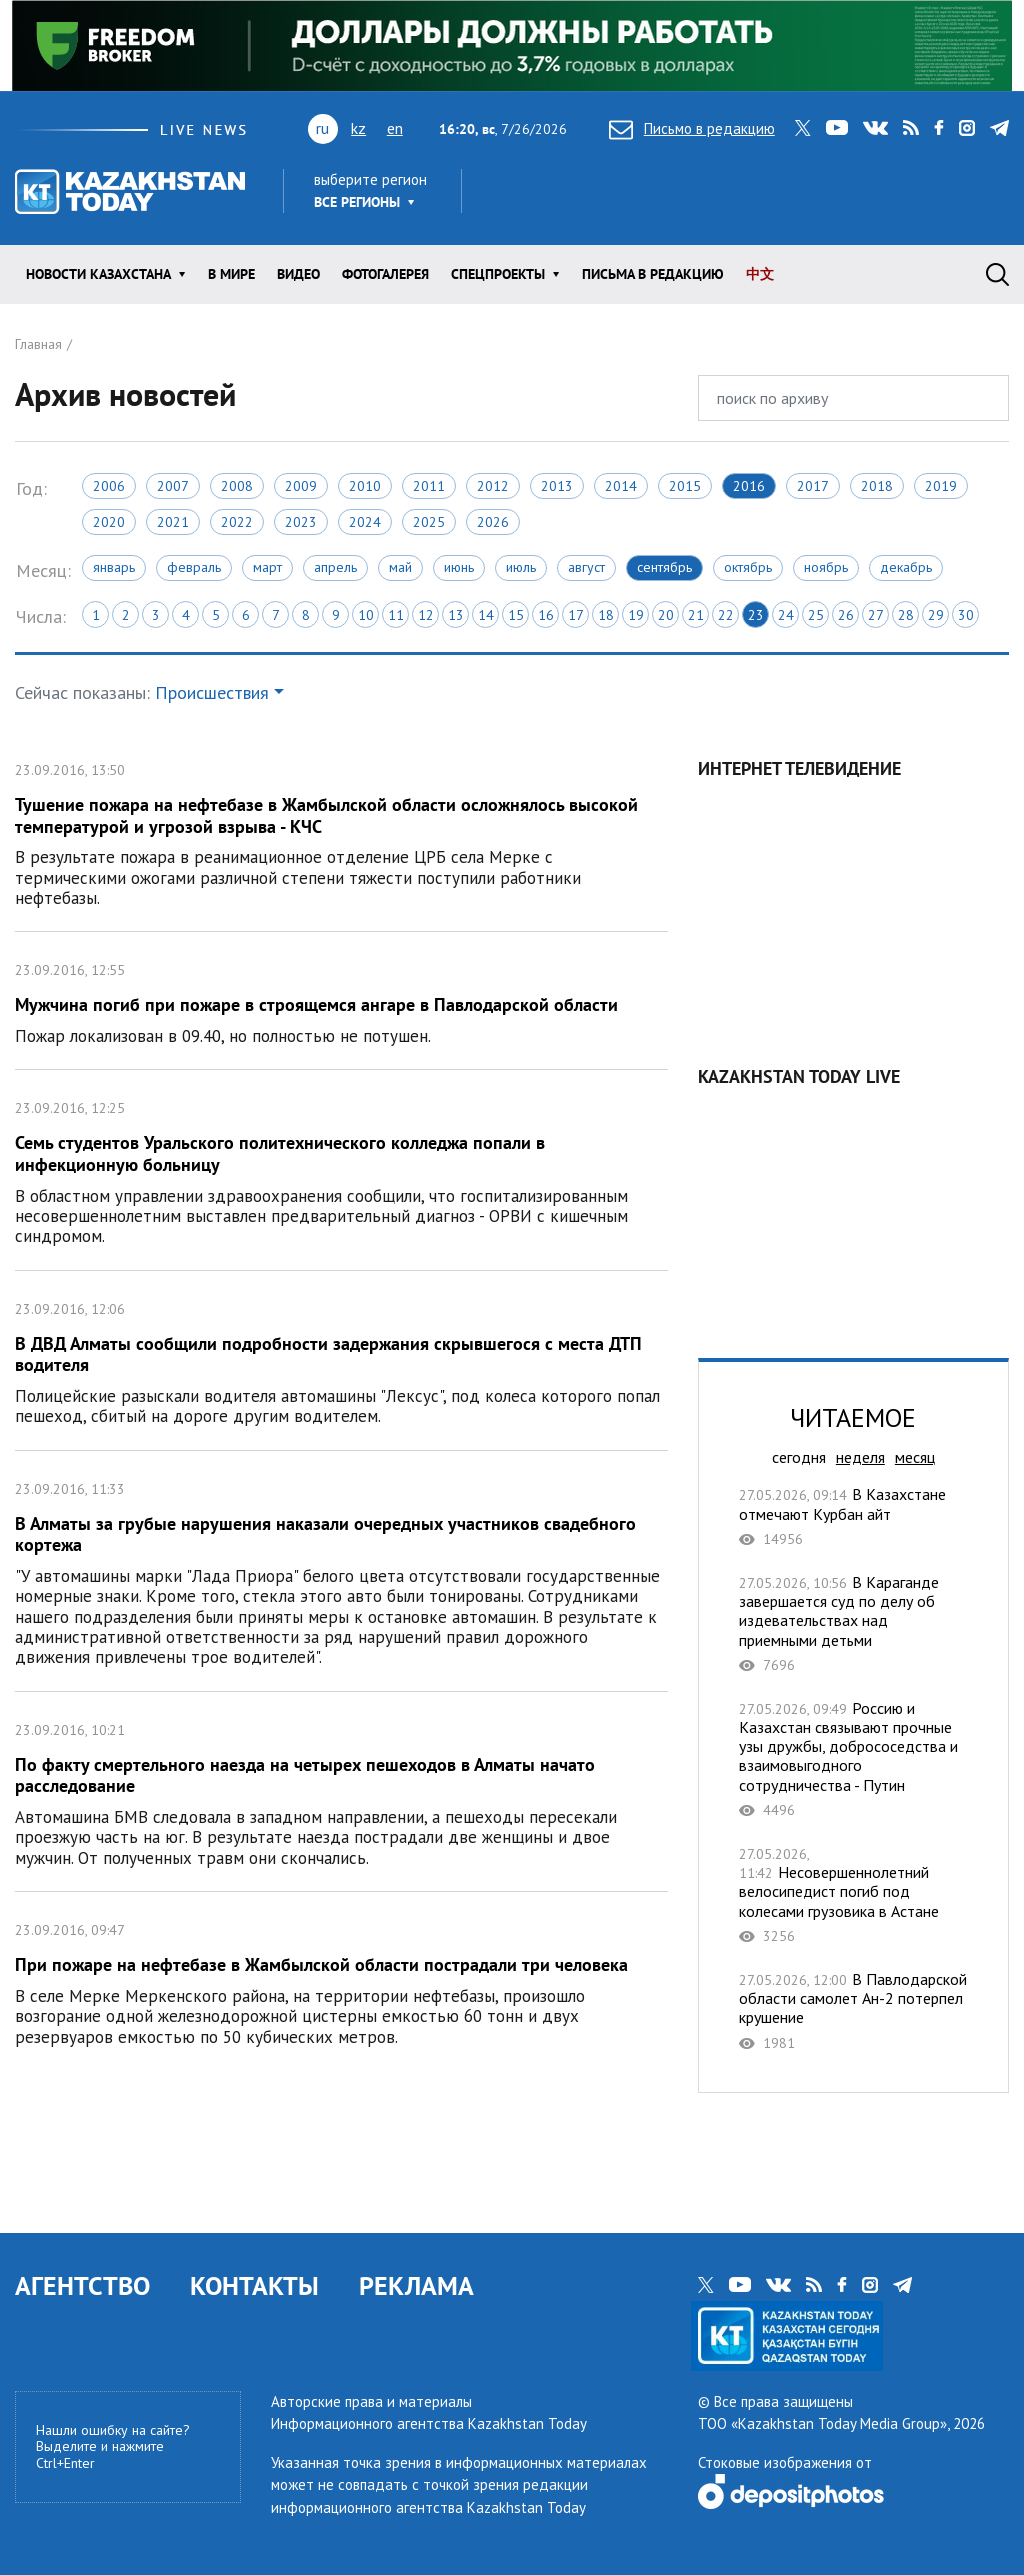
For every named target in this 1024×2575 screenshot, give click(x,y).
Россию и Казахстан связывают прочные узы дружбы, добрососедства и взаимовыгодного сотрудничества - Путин (853, 1759)
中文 (760, 274)
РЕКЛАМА (416, 2285)
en (395, 128)
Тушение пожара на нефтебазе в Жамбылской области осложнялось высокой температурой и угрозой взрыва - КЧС (341, 831)
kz (358, 128)
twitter (803, 128)
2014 (621, 486)
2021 (173, 522)
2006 (109, 486)
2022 (237, 522)
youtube (837, 128)
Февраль (194, 567)
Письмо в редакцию (692, 128)
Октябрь (748, 567)
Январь (114, 567)
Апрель (335, 567)
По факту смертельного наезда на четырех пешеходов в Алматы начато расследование (341, 1791)
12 (426, 615)
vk (875, 128)
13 (456, 615)
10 (366, 615)
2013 (557, 486)
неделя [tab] (860, 1457)
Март (267, 567)
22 (726, 615)
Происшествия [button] (212, 692)
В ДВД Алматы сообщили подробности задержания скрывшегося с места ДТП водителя (341, 1360)
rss (911, 128)
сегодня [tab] (799, 1457)
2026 (493, 522)
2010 (365, 486)
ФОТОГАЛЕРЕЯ (385, 274)
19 (636, 615)
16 (546, 615)
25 (816, 615)
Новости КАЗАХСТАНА (98, 274)
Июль (521, 567)
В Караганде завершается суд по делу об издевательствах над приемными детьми (853, 1623)
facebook (939, 128)
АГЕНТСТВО (82, 2285)
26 (846, 615)
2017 (813, 486)
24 (786, 615)
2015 (685, 486)
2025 (429, 522)
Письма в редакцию (653, 274)
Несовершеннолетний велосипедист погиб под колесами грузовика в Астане (853, 1894)
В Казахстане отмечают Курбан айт (853, 1516)
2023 (301, 522)
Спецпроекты (498, 274)
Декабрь (906, 567)
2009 (301, 486)
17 (576, 615)
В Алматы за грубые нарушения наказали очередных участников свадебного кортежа (341, 1571)
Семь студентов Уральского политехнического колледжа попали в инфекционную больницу (341, 1169)
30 (966, 615)
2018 (877, 486)
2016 (749, 486)
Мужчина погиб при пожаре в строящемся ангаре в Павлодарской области (341, 1000)
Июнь (459, 567)
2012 (493, 486)
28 (906, 615)
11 (396, 615)
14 (486, 615)
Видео (298, 274)
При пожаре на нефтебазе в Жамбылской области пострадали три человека (341, 1981)
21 (696, 615)
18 (606, 615)
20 (666, 615)
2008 (237, 486)
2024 (365, 522)
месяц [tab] (915, 1457)
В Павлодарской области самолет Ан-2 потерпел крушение (853, 2011)
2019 (941, 486)
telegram (999, 128)
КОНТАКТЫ (254, 2285)
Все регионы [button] (357, 202)
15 (516, 615)
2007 (173, 486)
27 (876, 615)
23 (756, 615)
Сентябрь (664, 567)
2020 (109, 522)
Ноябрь (826, 567)
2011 (429, 486)
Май (400, 567)
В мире (231, 274)
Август (586, 567)
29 (936, 615)
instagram (967, 128)
